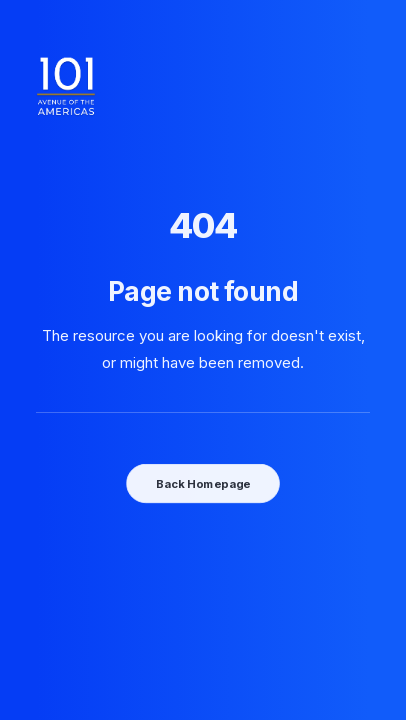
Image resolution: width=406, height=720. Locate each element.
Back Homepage (203, 483)
